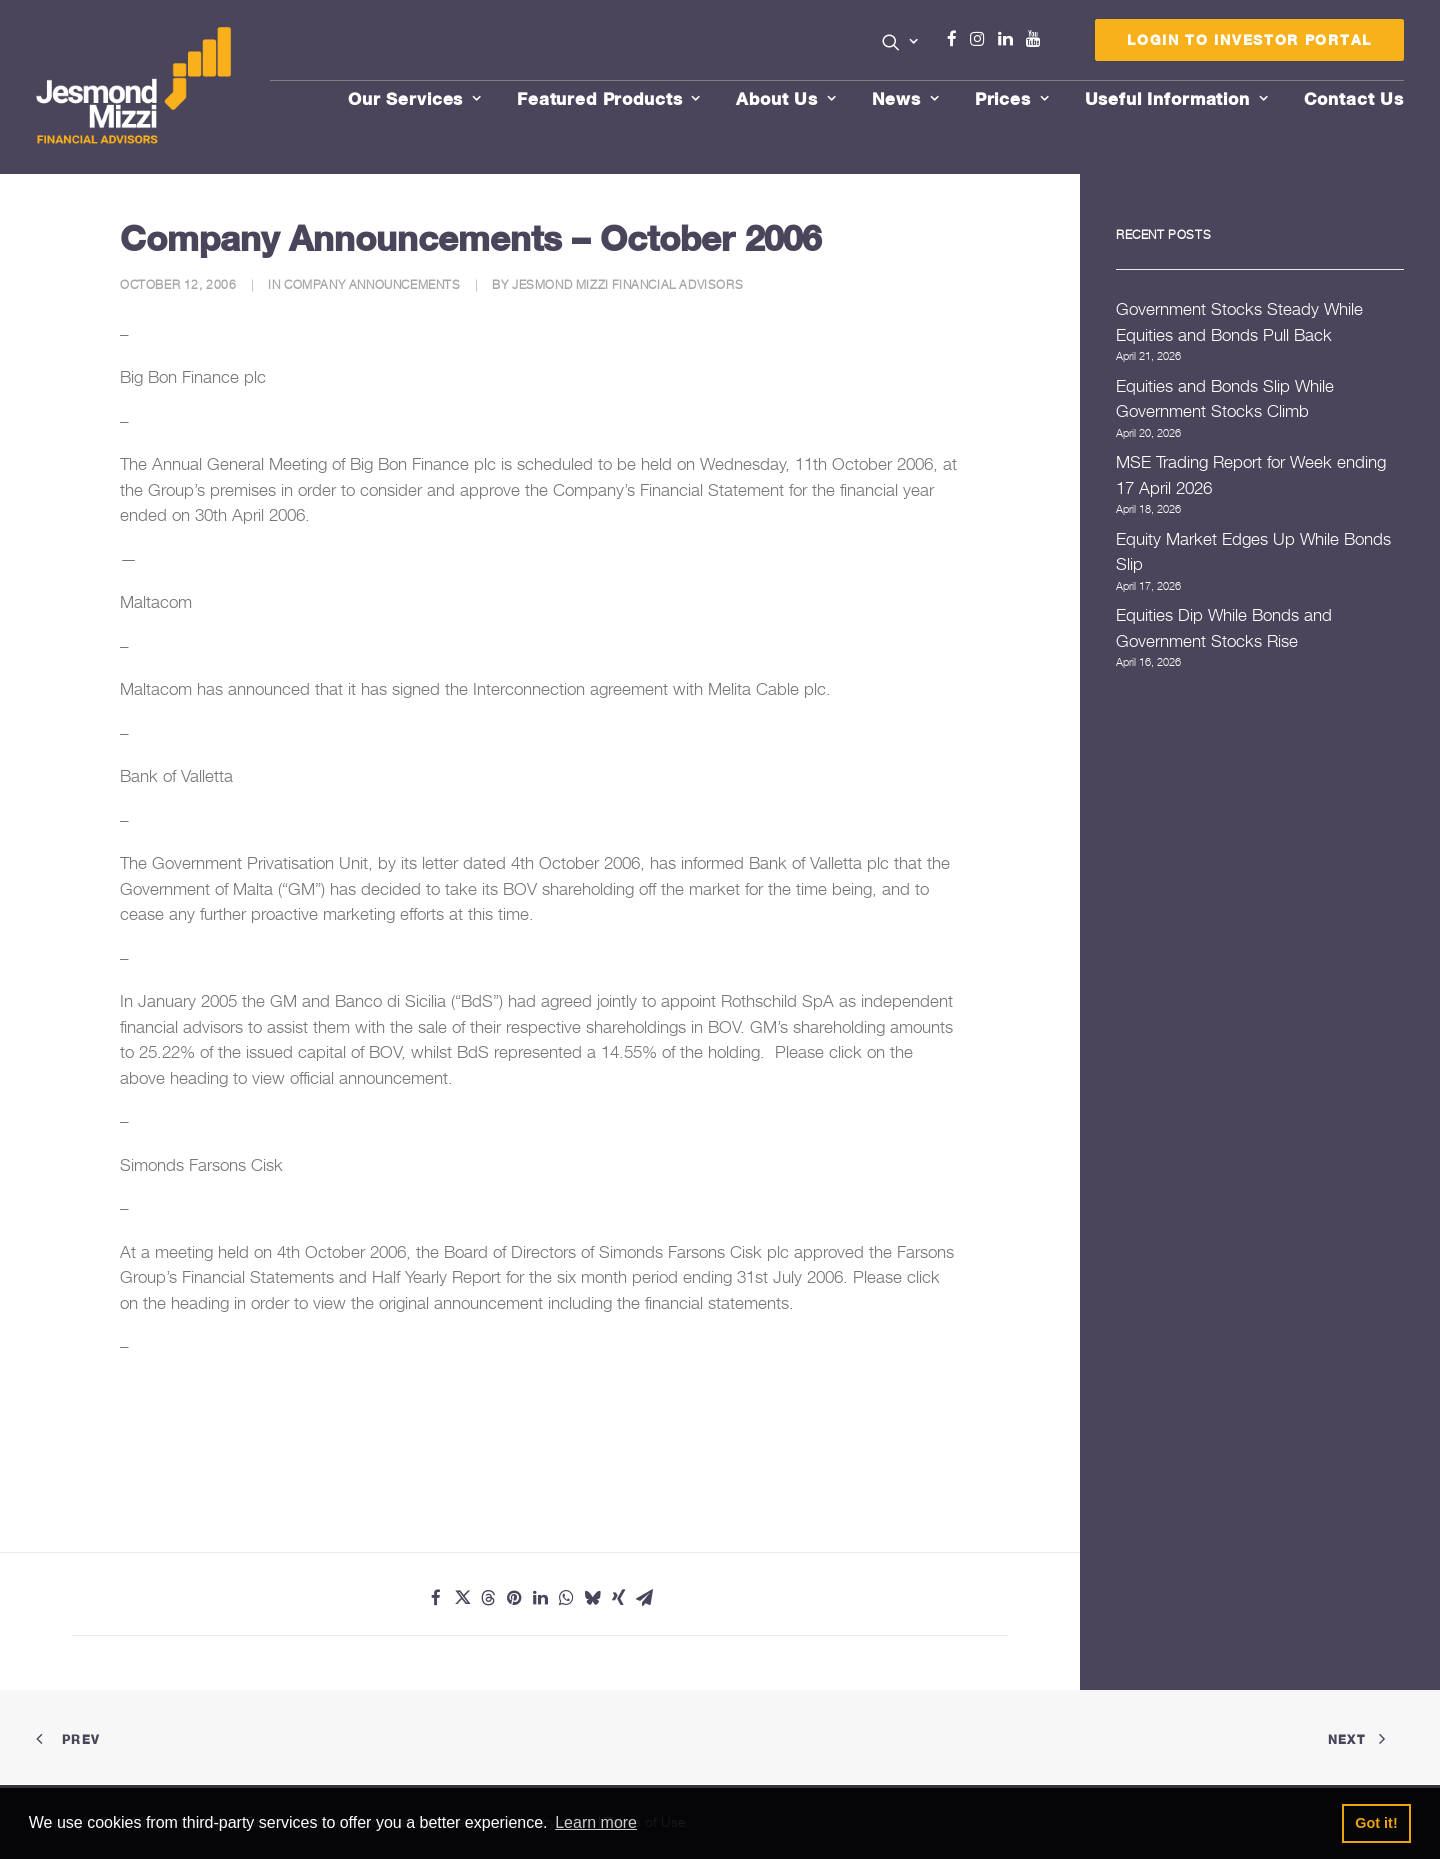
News (906, 98)
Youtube (1038, 39)
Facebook (960, 39)
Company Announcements (372, 284)
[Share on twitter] (462, 1598)
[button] (900, 42)
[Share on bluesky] (592, 1598)
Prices (1012, 98)
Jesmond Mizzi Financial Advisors (627, 284)
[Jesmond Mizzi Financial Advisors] (134, 87)
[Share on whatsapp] (566, 1598)
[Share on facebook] (436, 1598)
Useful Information (1177, 98)
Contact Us (1354, 98)
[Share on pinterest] (514, 1598)
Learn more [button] (596, 1822)
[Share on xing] (618, 1598)
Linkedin (1010, 39)
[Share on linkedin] (540, 1598)
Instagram (982, 39)
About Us (786, 98)
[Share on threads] (488, 1598)
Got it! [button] (1376, 1823)
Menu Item (1058, 44)
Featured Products (609, 98)
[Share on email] (644, 1598)
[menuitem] (900, 44)
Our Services (415, 98)
